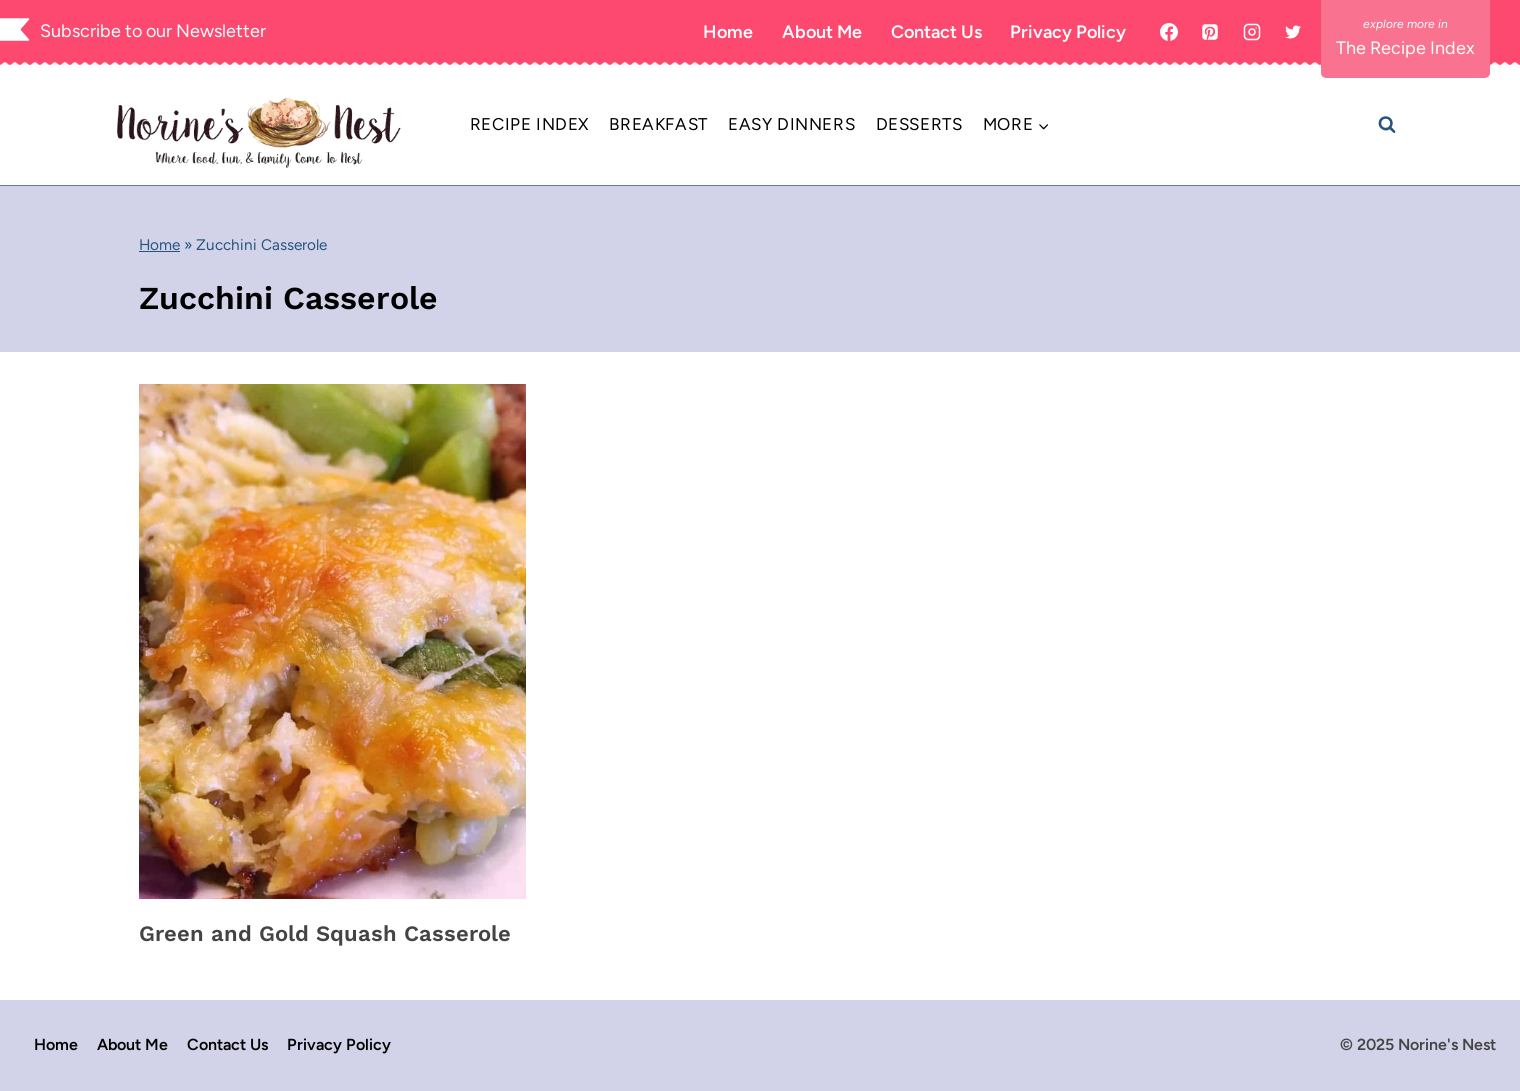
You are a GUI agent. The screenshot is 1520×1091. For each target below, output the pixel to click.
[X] (1293, 32)
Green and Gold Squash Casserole (325, 933)
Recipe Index (529, 124)
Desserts (919, 124)
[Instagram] (1252, 32)
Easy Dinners (791, 124)
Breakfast (658, 124)
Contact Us (936, 32)
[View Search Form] (1387, 125)
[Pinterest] (1210, 32)
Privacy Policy (1068, 32)
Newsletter (221, 31)
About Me (822, 32)
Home (728, 32)
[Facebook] (1169, 32)
